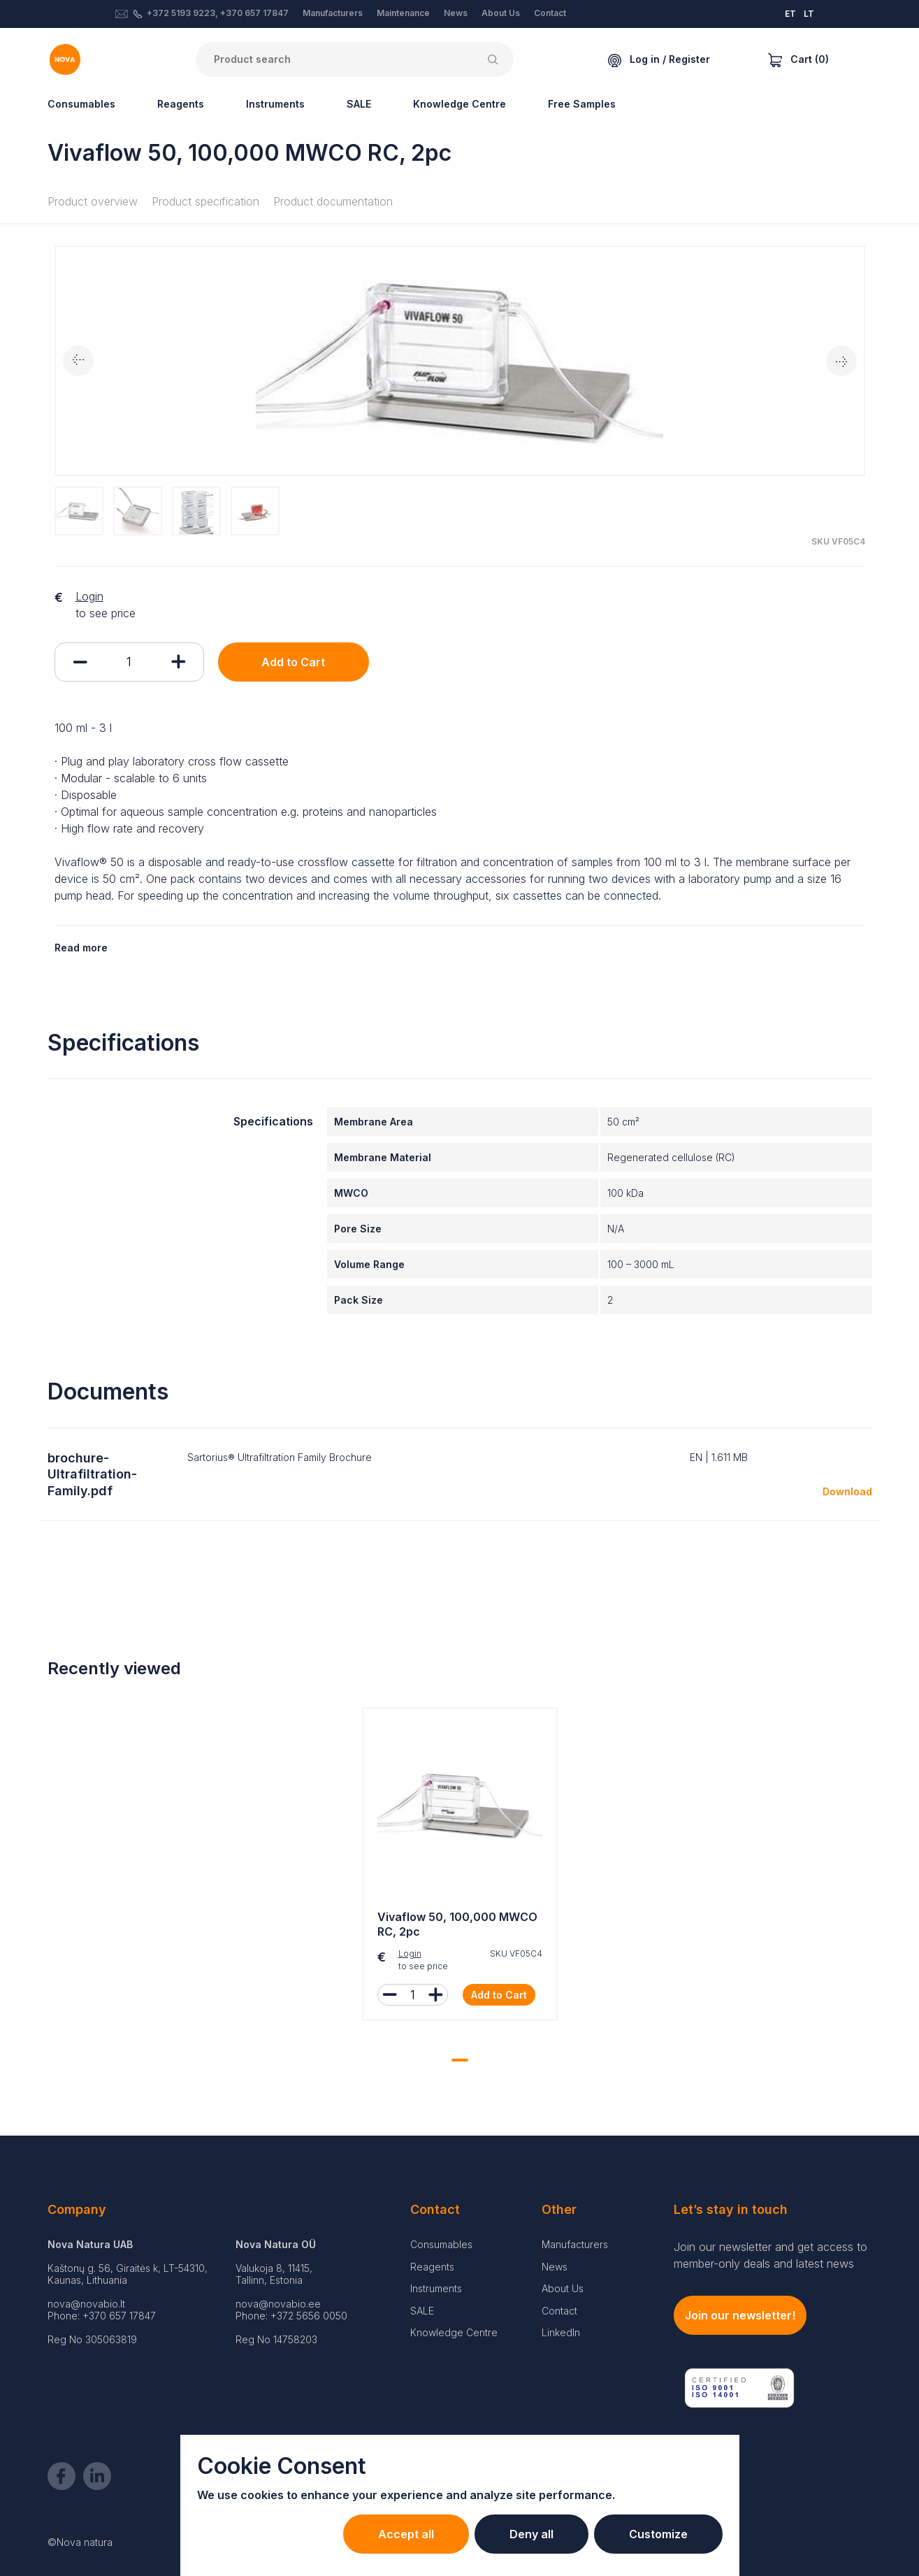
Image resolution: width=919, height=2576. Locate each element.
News (456, 13)
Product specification (205, 201)
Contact (550, 13)
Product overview (93, 201)
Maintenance (403, 13)
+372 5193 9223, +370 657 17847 (218, 13)
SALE (359, 104)
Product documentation (333, 201)
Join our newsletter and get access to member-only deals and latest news (770, 2255)
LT (809, 13)
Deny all (531, 2534)
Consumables (81, 104)
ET (790, 13)
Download (847, 1491)
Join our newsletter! (740, 2315)
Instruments (275, 104)
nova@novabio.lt (86, 2304)
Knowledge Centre (459, 104)
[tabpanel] (460, 1867)
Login (89, 596)
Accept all (406, 2534)
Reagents (180, 104)
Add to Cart (293, 662)
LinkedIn (561, 2332)
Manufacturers (333, 13)
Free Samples (582, 104)
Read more (81, 948)
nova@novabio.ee (278, 2304)
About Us (501, 13)
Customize (658, 2534)
